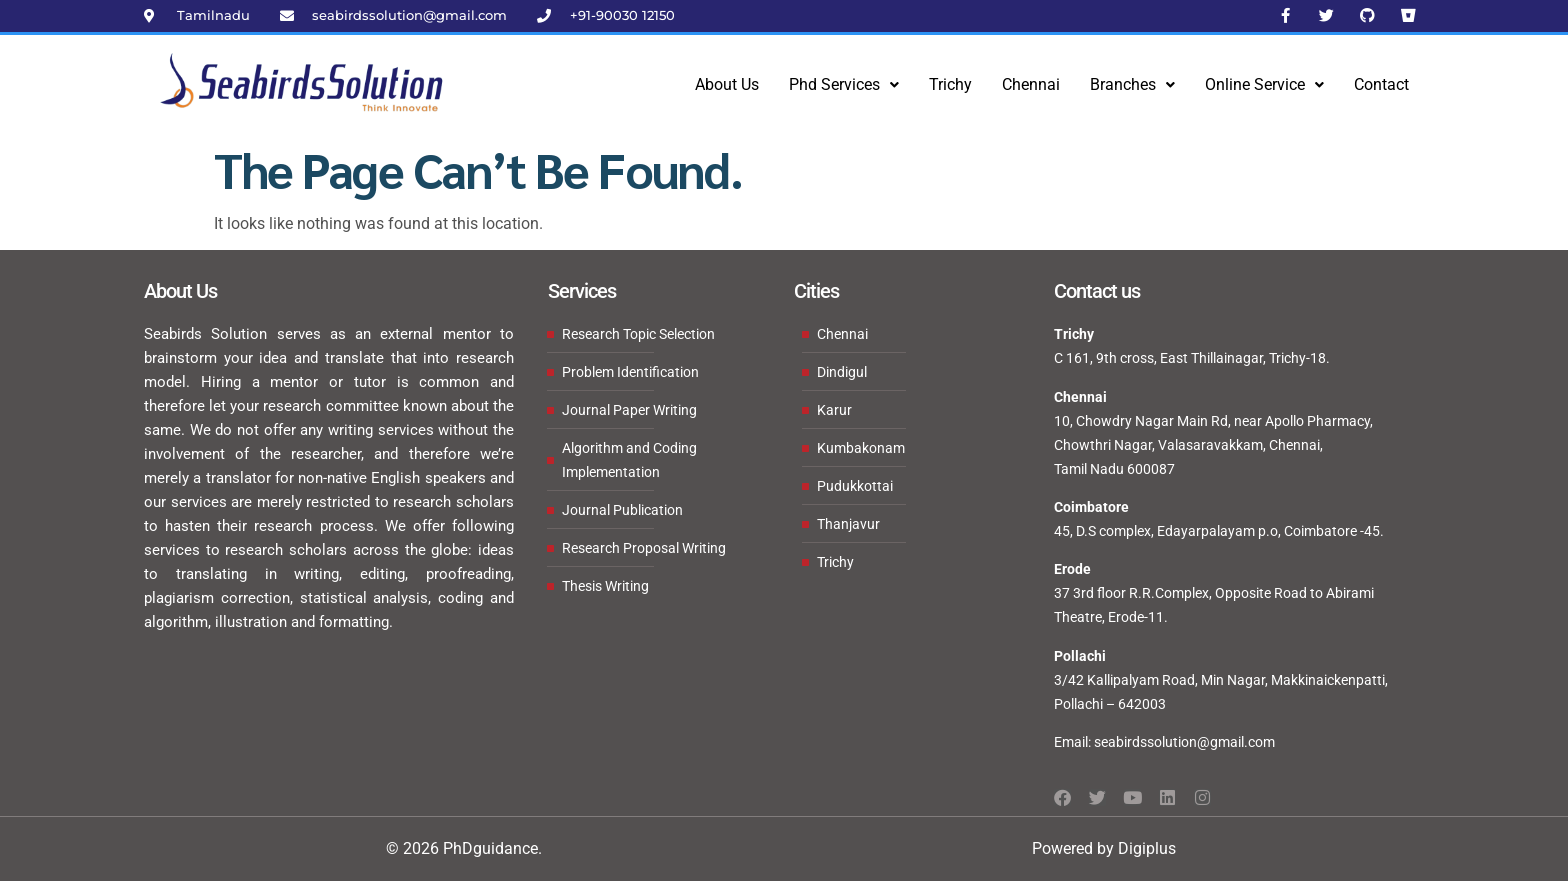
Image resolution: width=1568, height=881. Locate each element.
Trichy (950, 84)
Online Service (1264, 84)
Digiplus (1147, 848)
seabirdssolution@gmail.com (1184, 742)
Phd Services (844, 84)
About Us (727, 84)
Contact (1381, 84)
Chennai (1031, 84)
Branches (1132, 84)
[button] (844, 85)
